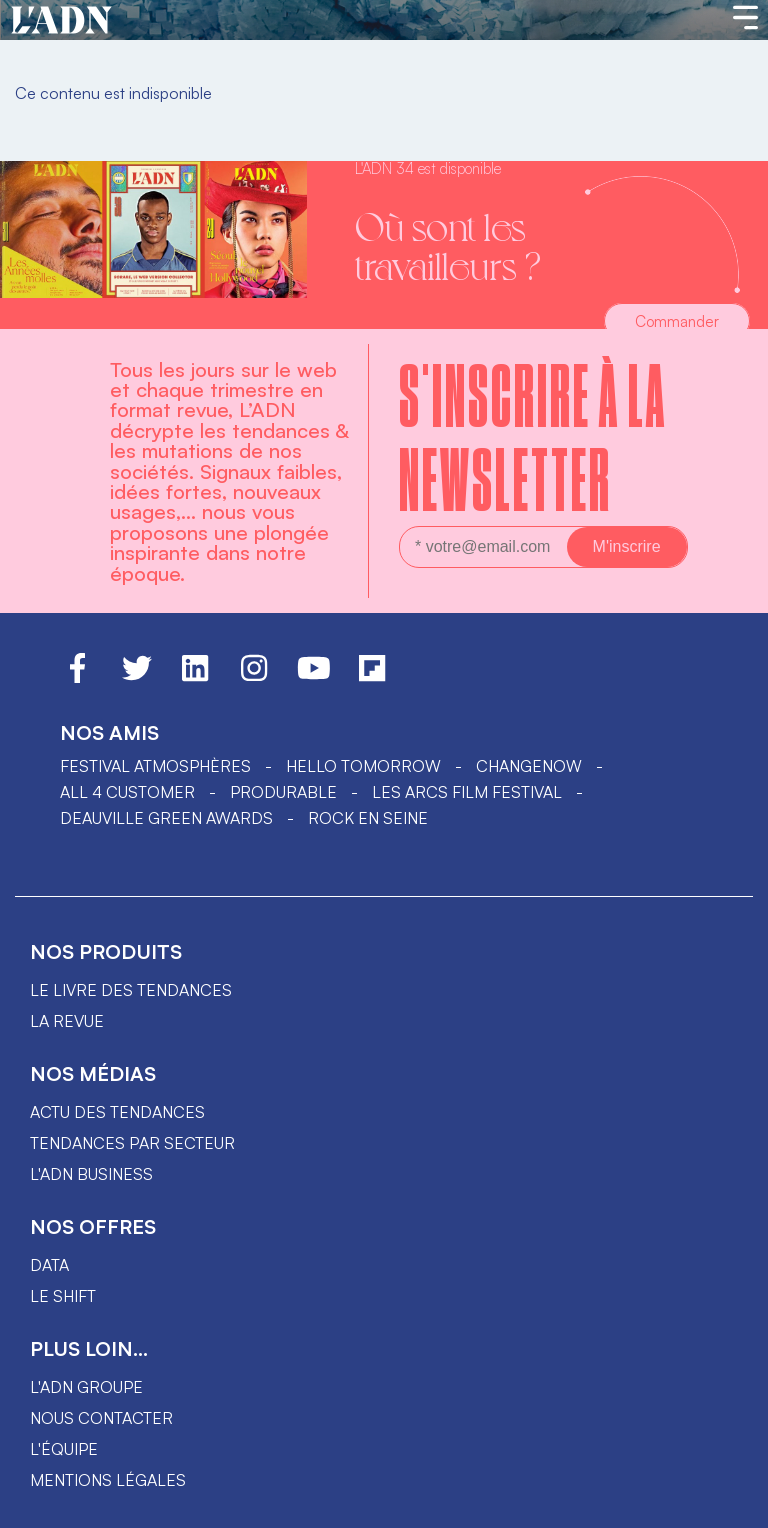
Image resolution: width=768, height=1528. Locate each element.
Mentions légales (108, 1480)
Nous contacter (101, 1418)
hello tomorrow (363, 766)
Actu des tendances (117, 1112)
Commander (677, 321)
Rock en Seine (368, 818)
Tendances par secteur (132, 1143)
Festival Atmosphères (155, 766)
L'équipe (64, 1449)
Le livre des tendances (131, 990)
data (49, 1265)
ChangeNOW (529, 766)
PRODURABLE (283, 792)
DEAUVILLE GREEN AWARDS (166, 818)
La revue (67, 1021)
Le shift (63, 1296)
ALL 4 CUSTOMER (127, 792)
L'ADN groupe (86, 1387)
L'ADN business (91, 1174)
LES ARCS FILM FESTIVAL (467, 792)
